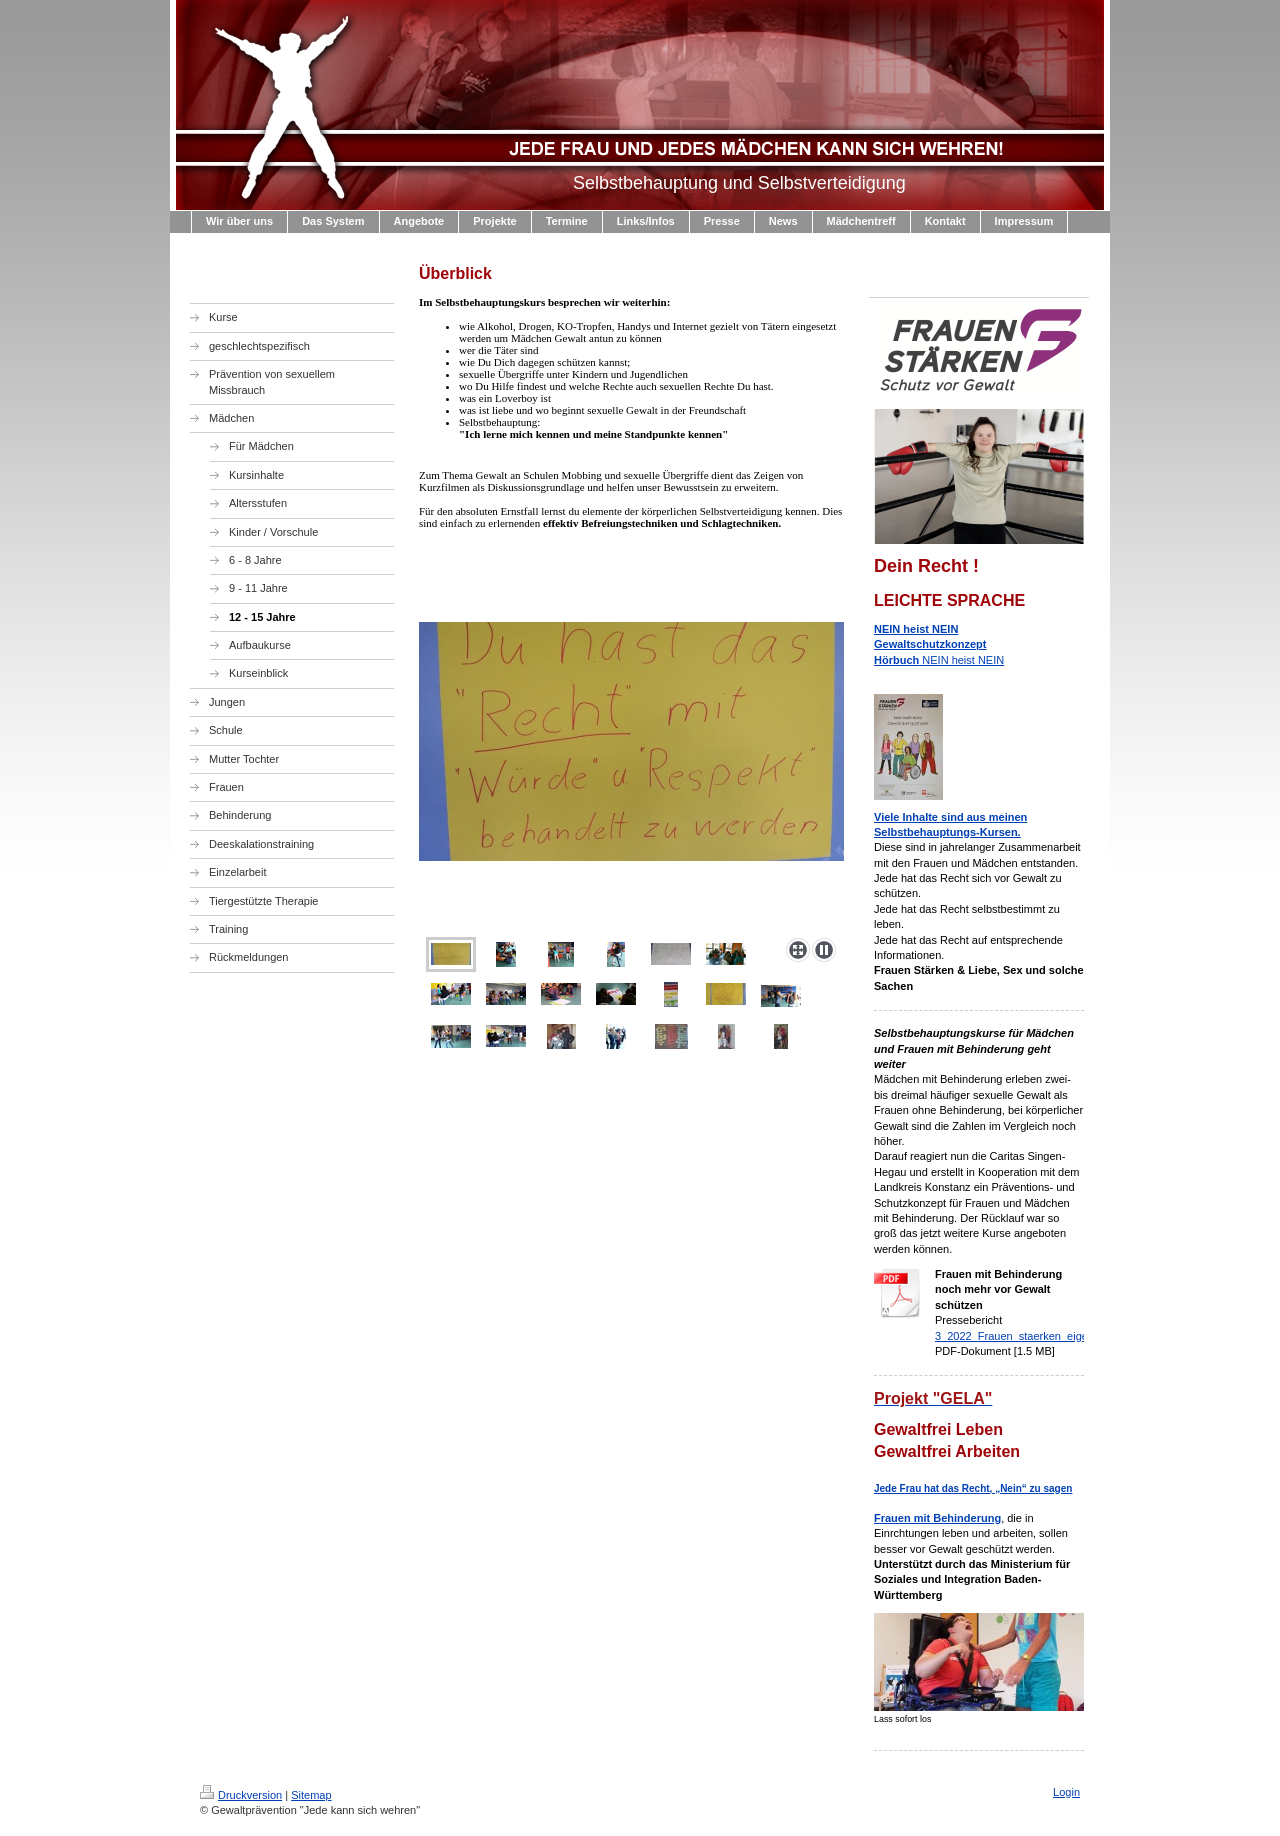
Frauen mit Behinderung (937, 1518)
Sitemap (311, 1795)
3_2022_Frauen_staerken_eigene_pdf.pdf (1037, 1336)
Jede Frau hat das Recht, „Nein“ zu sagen (973, 1488)
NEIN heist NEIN (939, 644)
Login (1066, 1792)
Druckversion (241, 1795)
